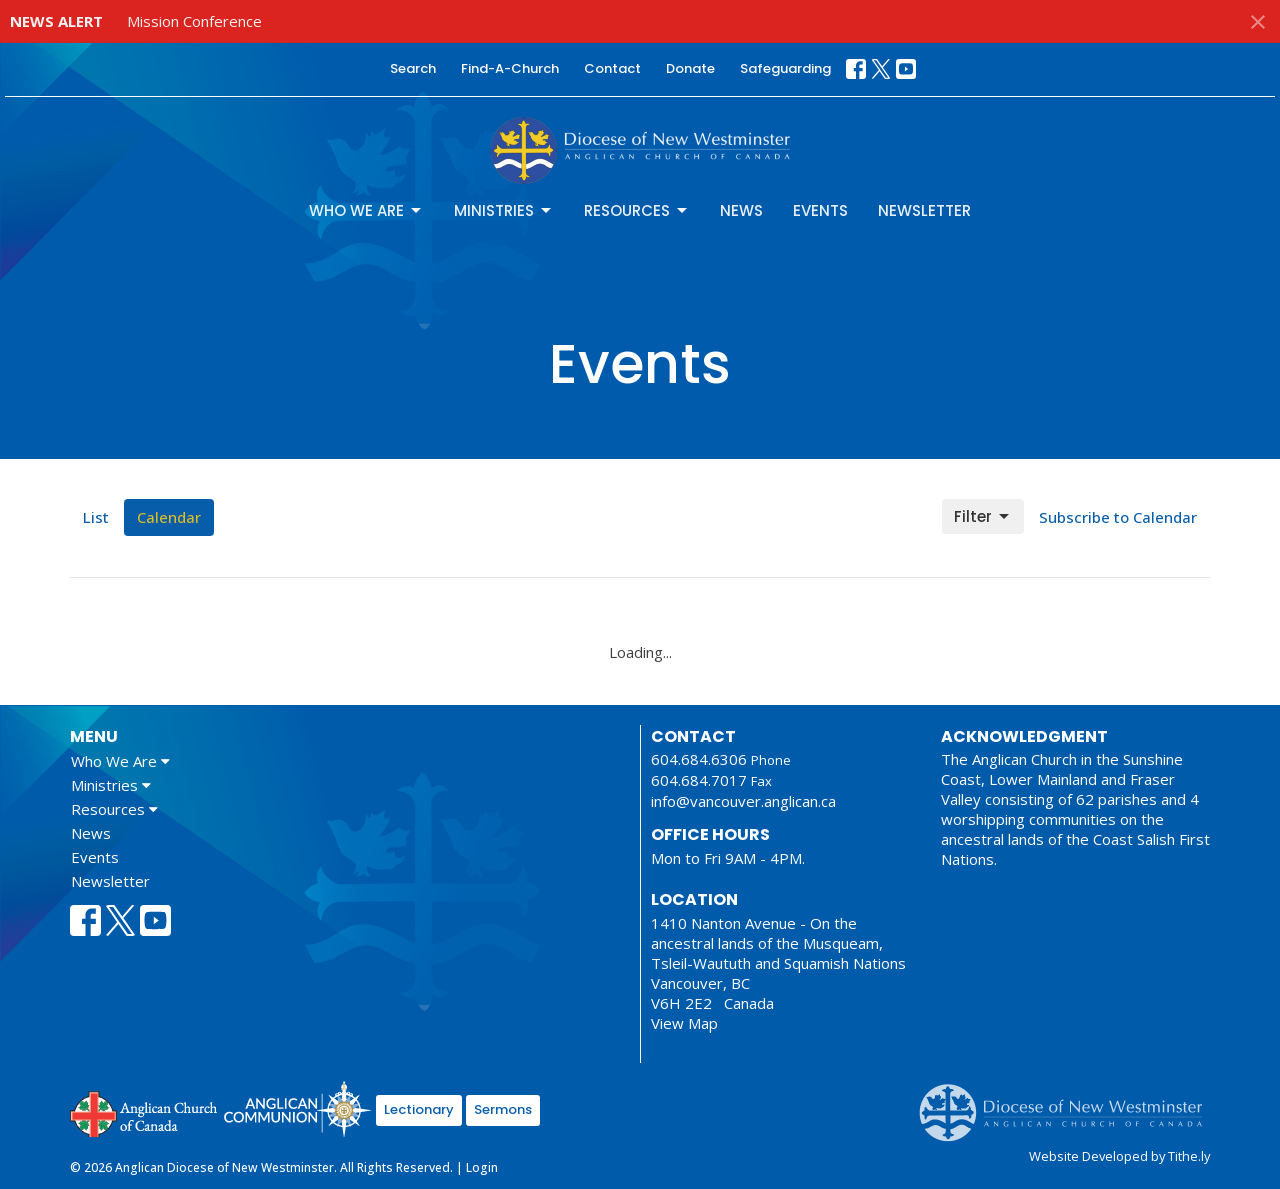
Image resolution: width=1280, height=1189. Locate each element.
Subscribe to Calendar (1118, 517)
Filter (983, 516)
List (96, 517)
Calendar (169, 517)
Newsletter (924, 210)
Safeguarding (785, 68)
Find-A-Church (510, 68)
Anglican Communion (297, 1108)
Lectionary (419, 1109)
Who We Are (366, 210)
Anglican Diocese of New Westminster (1068, 1103)
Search (413, 68)
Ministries (504, 210)
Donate (690, 68)
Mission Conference (194, 21)
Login (482, 1167)
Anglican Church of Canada (144, 1112)
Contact (612, 68)
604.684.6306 (699, 759)
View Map (684, 1023)
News (741, 210)
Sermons (503, 1109)
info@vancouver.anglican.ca (743, 801)
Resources (637, 210)
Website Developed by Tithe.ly (1119, 1156)
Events (820, 210)
